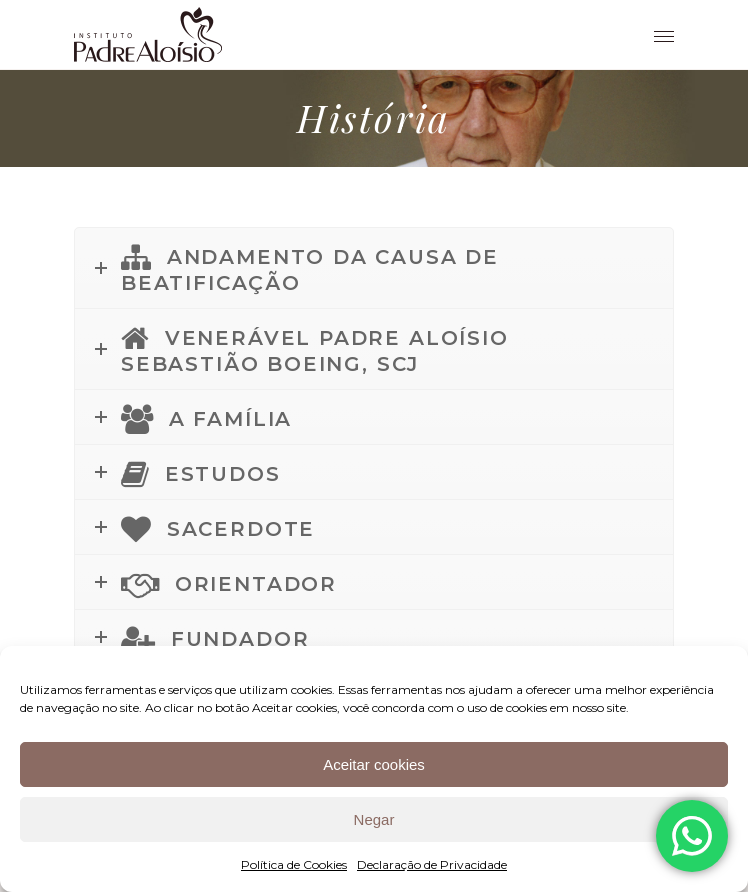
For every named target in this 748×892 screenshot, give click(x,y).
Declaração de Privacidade (432, 864)
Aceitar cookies (374, 764)
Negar (374, 819)
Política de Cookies (294, 864)
